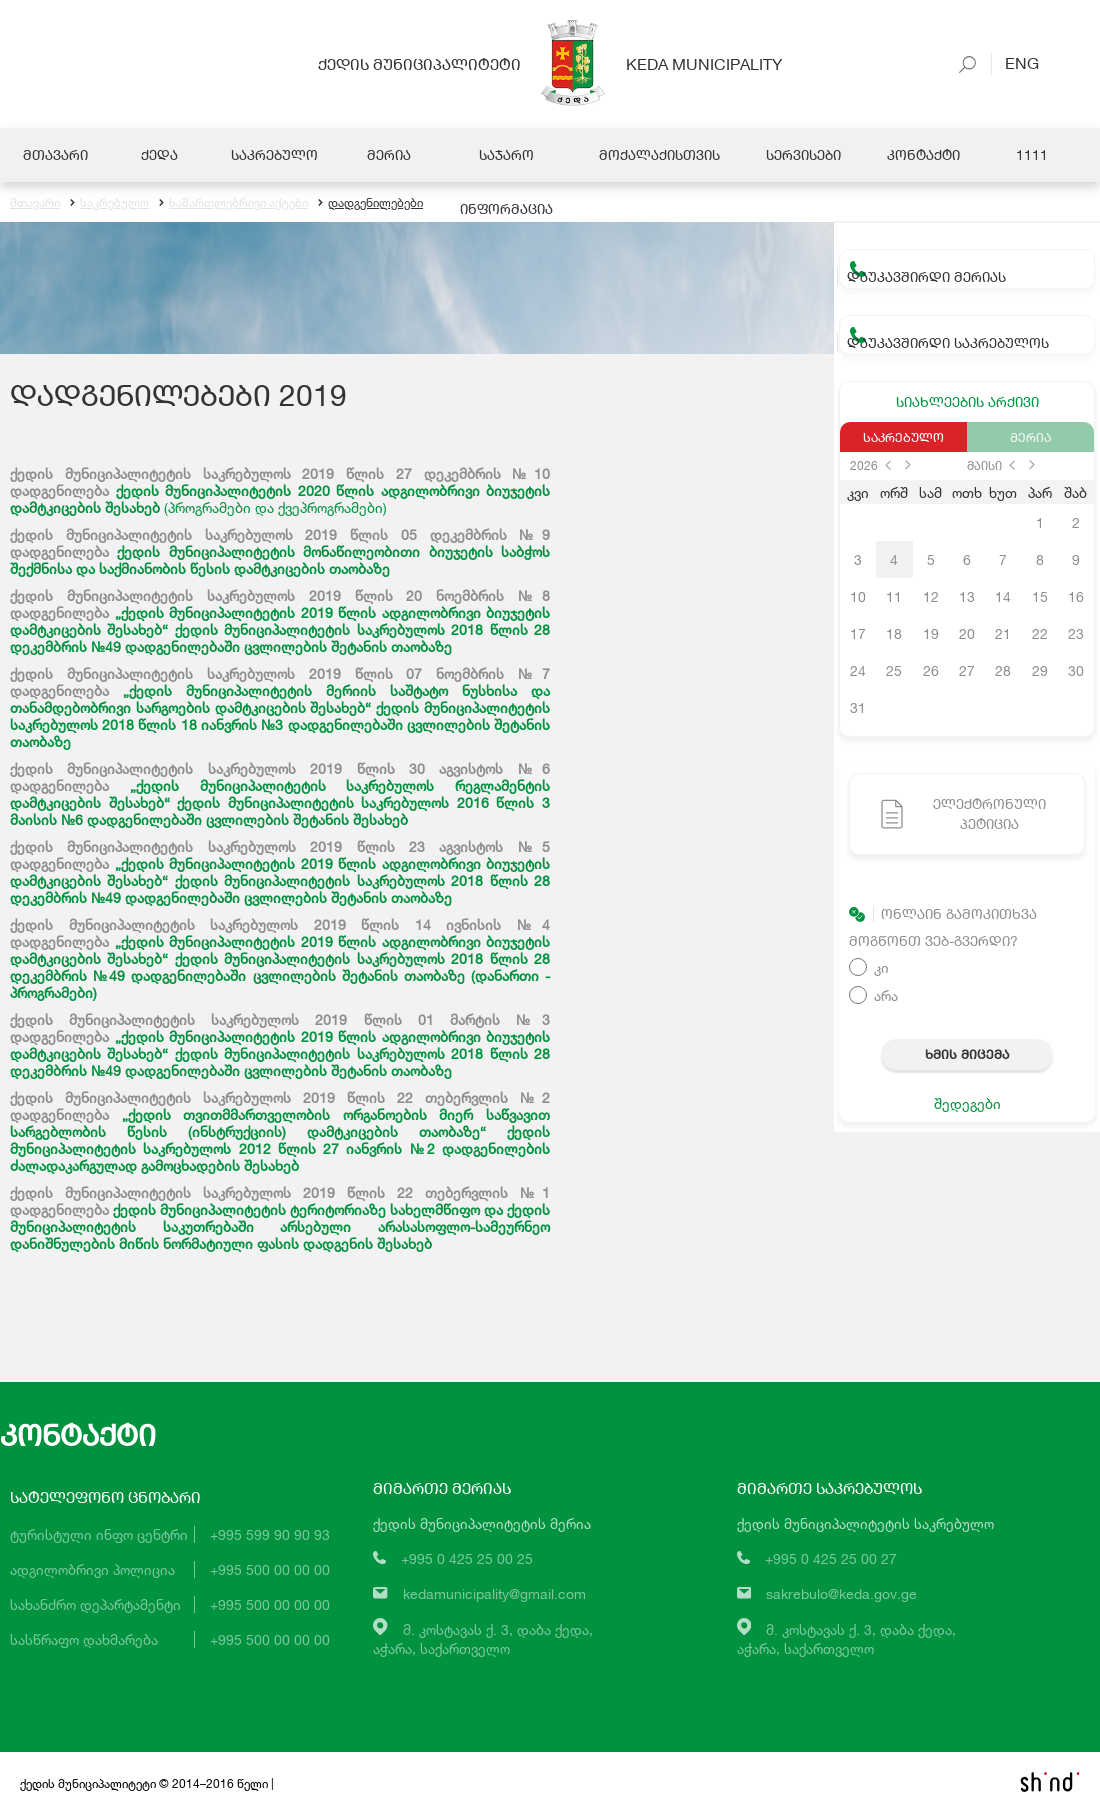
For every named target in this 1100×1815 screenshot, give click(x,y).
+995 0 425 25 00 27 (831, 1558)
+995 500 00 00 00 (270, 1569)
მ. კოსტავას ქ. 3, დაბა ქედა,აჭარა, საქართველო (483, 1639)
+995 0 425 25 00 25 (467, 1558)
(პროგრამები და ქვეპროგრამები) (275, 507)
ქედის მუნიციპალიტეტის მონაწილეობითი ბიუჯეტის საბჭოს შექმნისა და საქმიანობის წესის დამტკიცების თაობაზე (280, 560)
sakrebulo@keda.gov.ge (841, 1593)
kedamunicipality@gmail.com (494, 1593)
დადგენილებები (370, 202)
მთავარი (35, 202)
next (908, 465)
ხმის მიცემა (967, 1054)
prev (888, 465)
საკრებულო (109, 202)
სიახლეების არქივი (967, 401)
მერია (1030, 437)
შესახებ (404, 1243)
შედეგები (967, 1103)
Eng (1015, 62)
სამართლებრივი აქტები (233, 202)
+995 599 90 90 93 (270, 1534)
